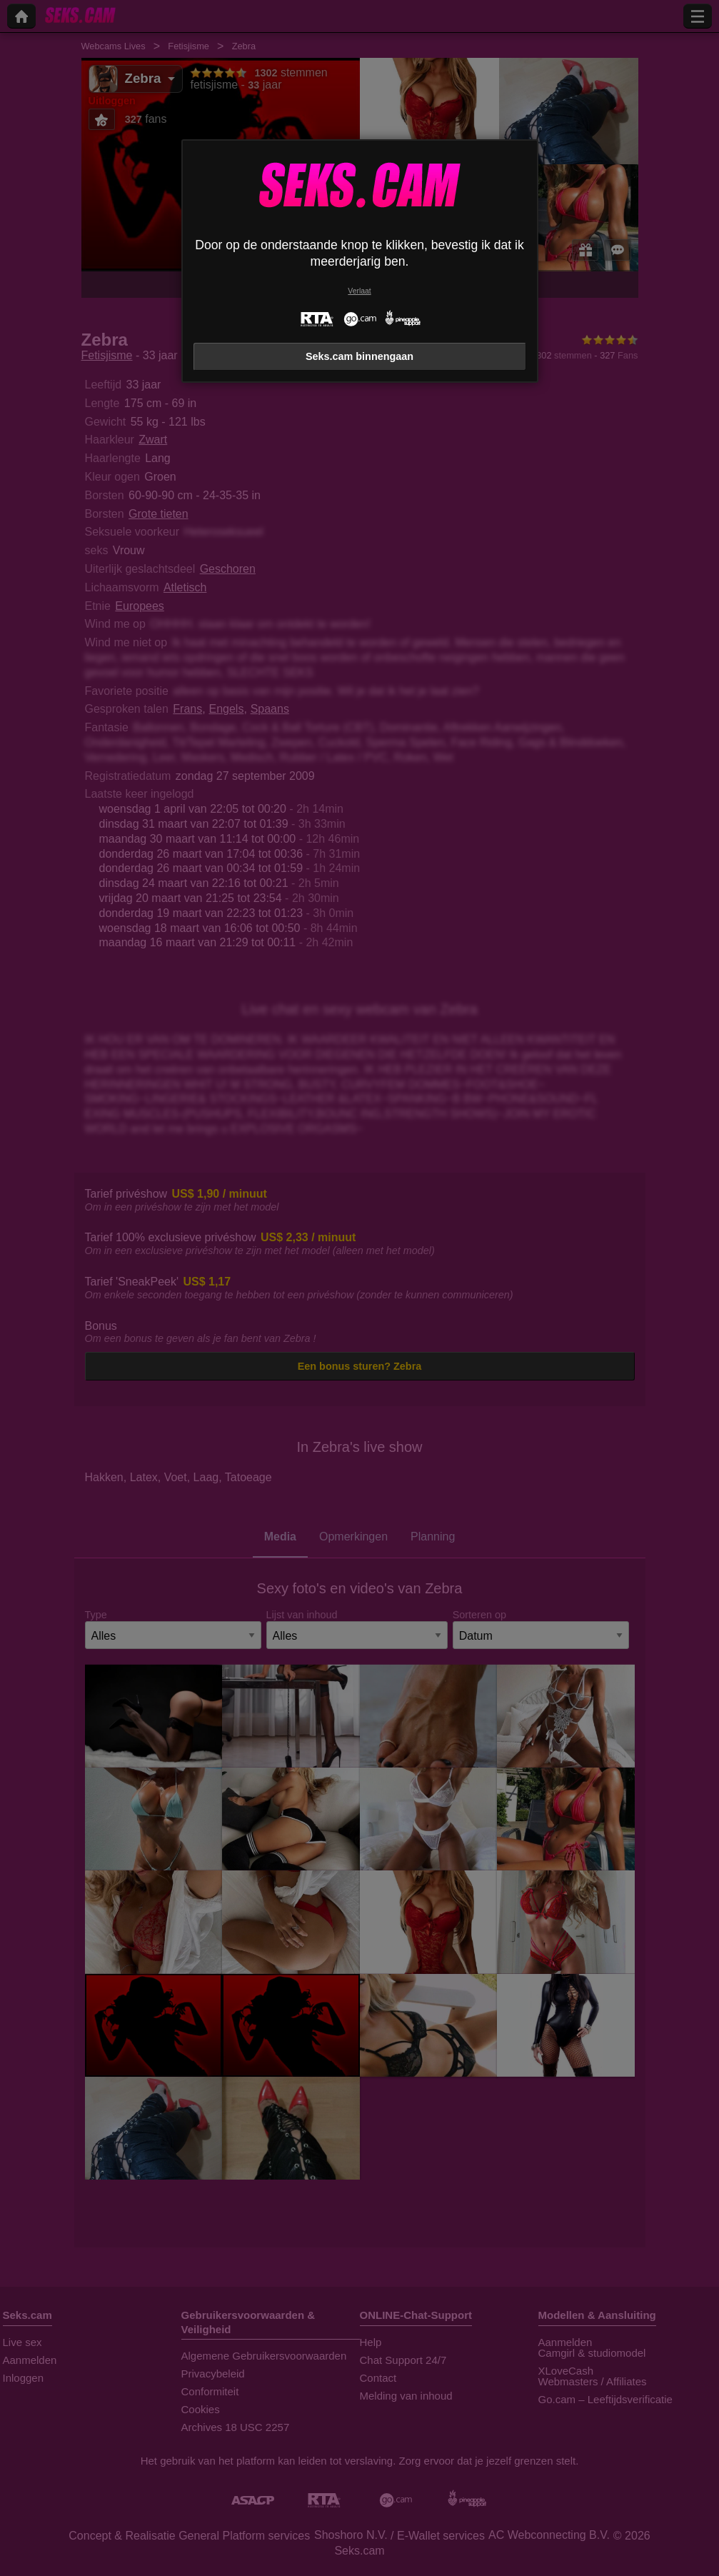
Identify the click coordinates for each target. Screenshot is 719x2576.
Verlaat (359, 291)
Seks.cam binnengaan (359, 356)
